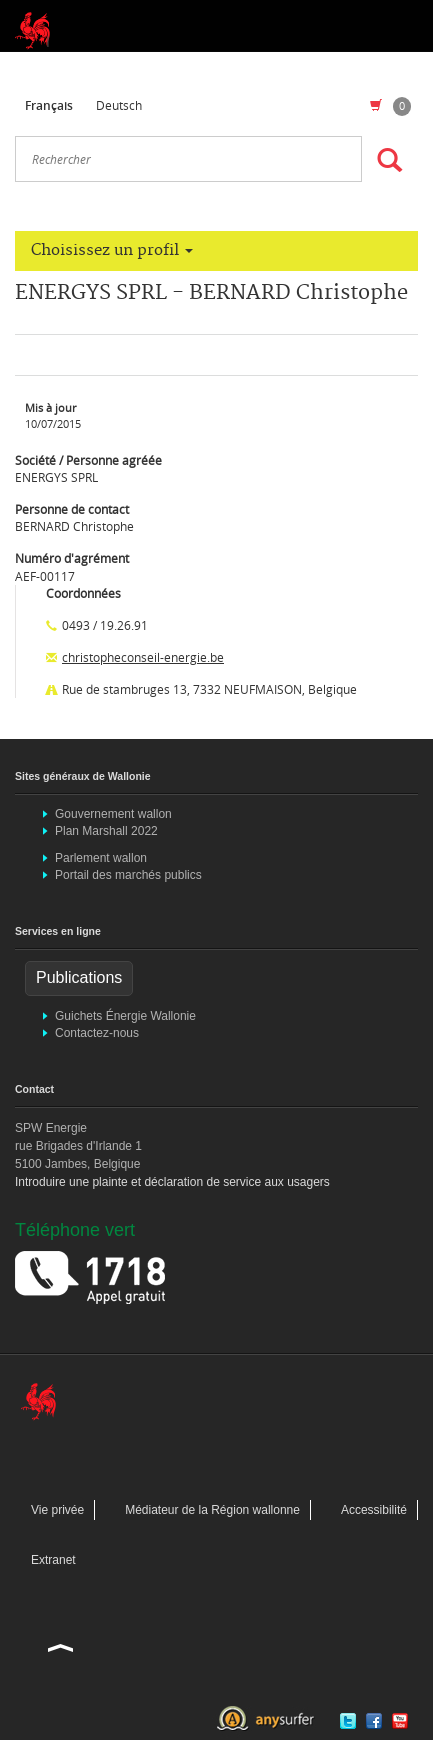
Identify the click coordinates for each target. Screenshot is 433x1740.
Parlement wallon (101, 858)
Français (49, 105)
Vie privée (57, 1510)
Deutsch (119, 105)
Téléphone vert (75, 1230)
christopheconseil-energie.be (143, 657)
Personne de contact (72, 509)
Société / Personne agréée (88, 460)
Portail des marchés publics (128, 875)
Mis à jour (50, 408)
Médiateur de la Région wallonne (212, 1510)
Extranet (53, 1560)
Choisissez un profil (112, 250)
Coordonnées (83, 593)
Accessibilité (374, 1510)
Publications (79, 977)
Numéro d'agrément (72, 558)
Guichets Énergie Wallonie (125, 1016)
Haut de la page (61, 1647)
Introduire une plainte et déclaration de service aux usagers (172, 1182)
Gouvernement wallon (113, 814)
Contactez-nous (97, 1033)
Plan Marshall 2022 (106, 831)
